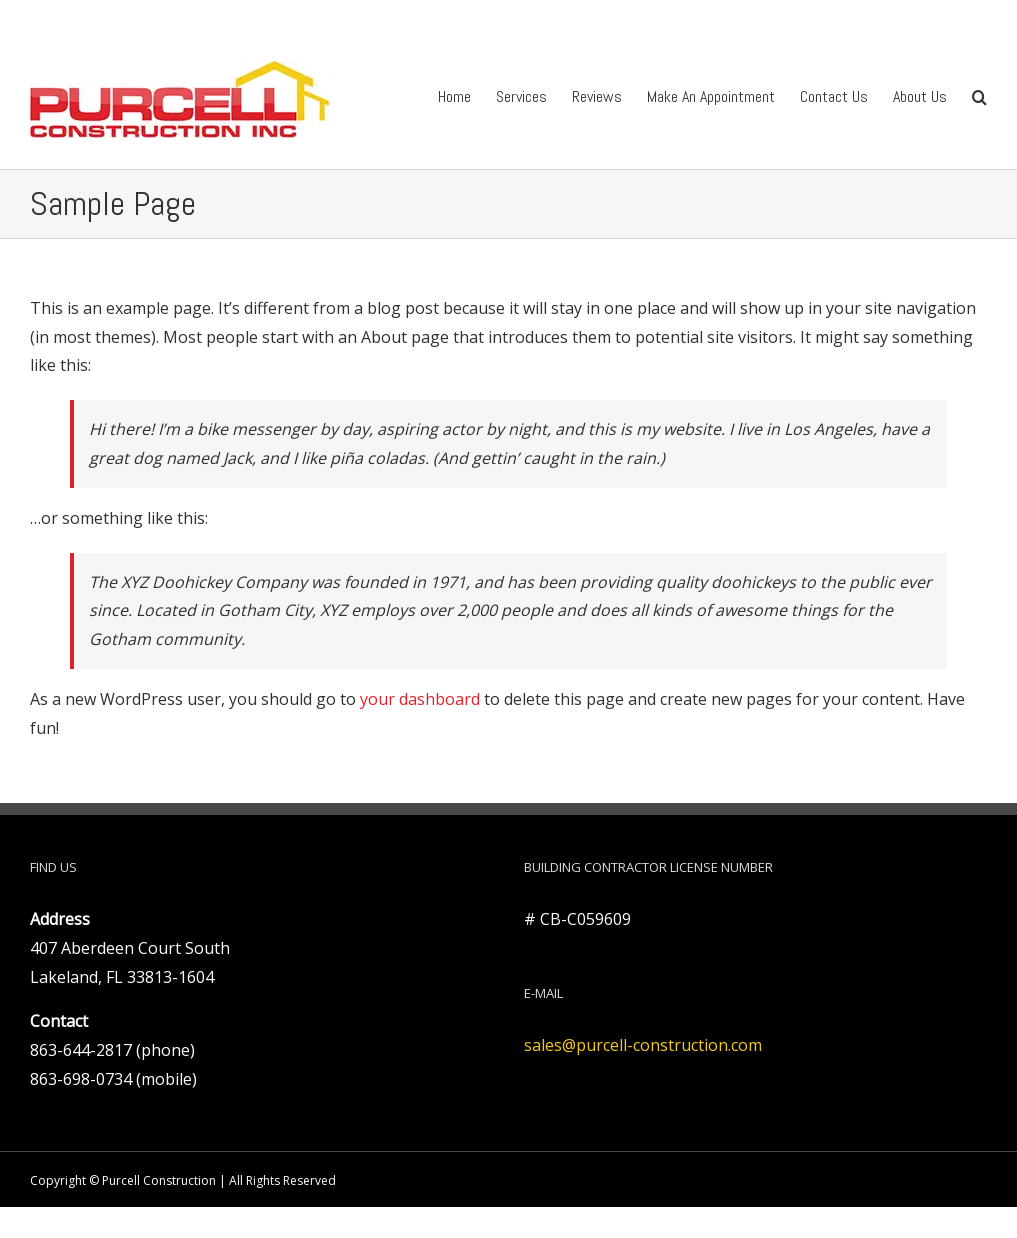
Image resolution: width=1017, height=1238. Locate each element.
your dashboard (420, 699)
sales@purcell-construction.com (643, 1045)
